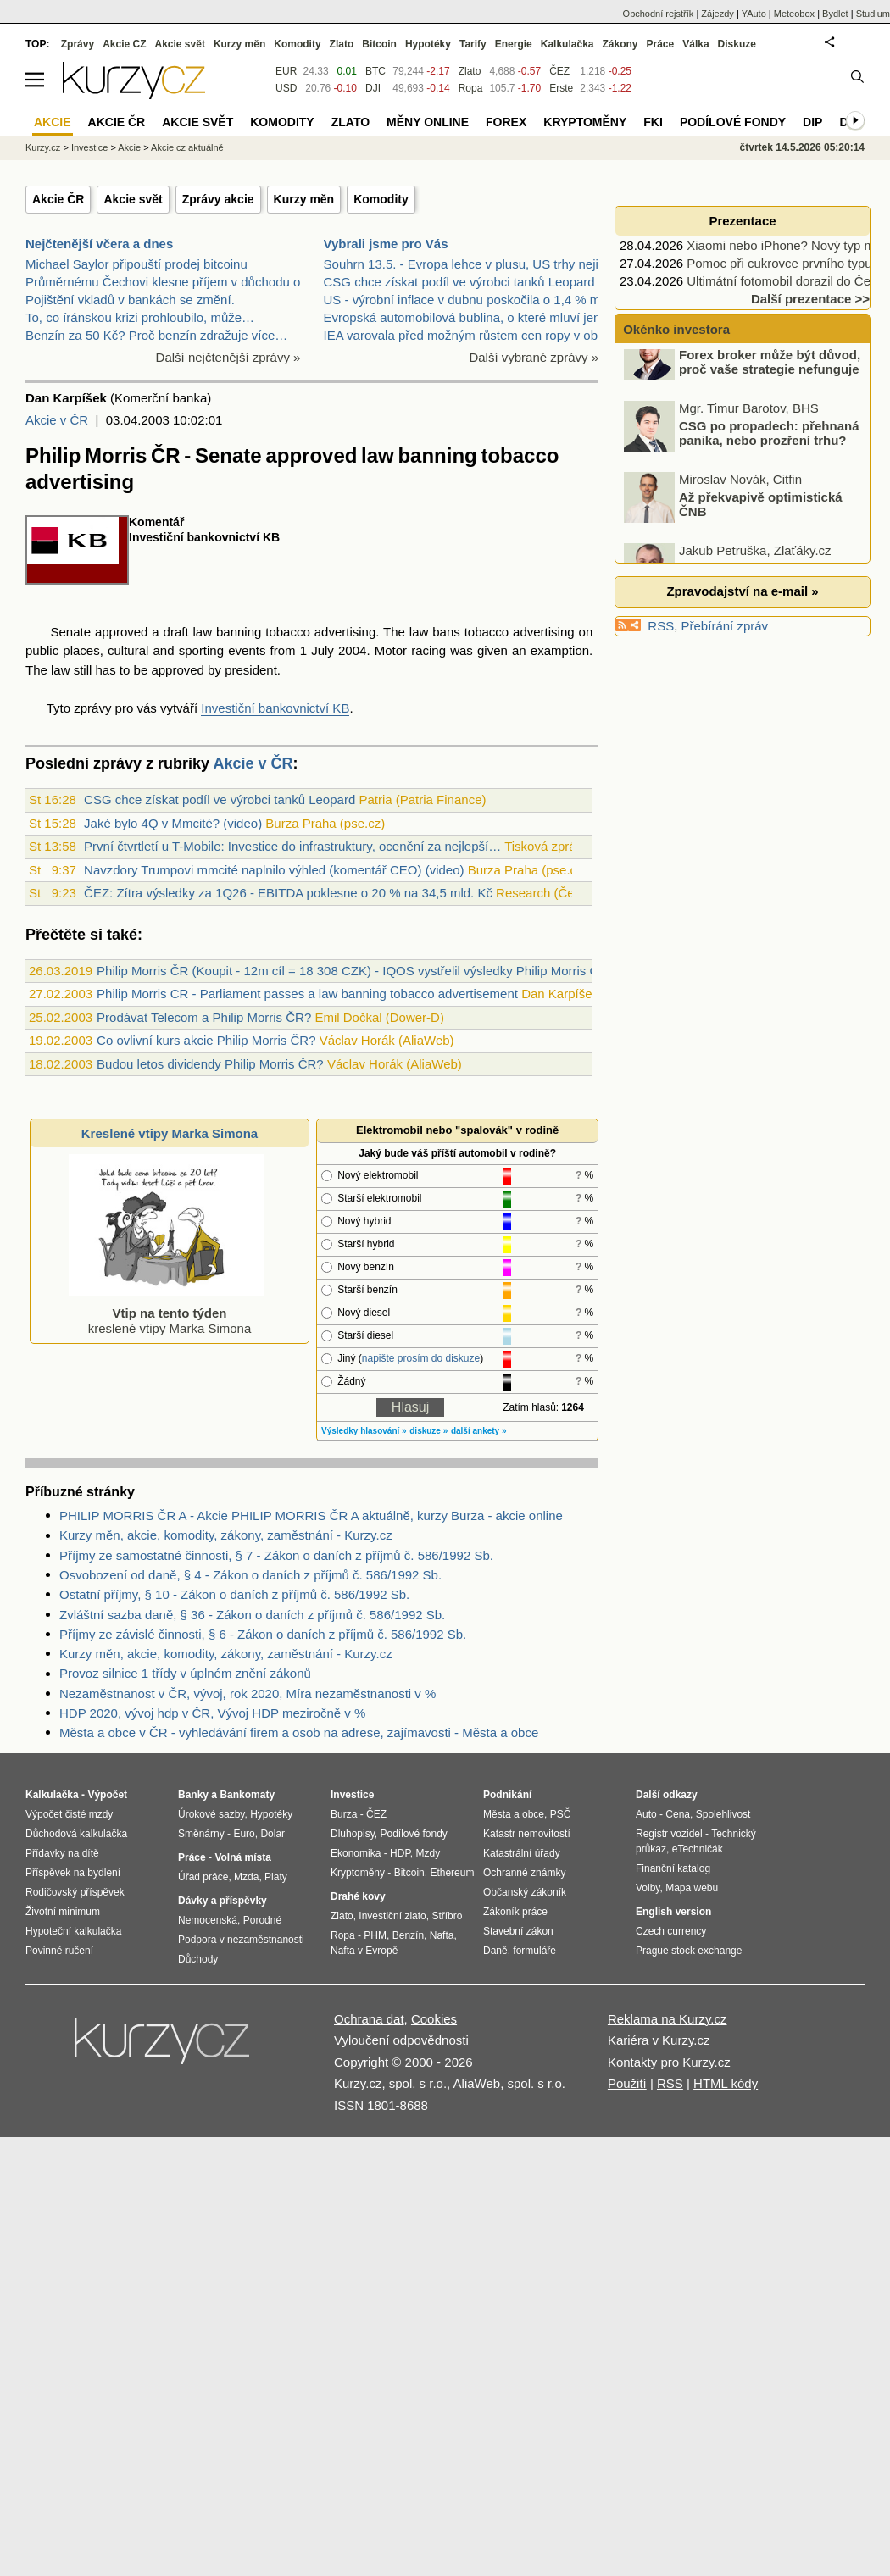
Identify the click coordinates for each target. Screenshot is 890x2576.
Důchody (198, 1959)
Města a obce (513, 1814)
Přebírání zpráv (725, 626)
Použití (627, 2083)
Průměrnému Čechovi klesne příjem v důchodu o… (169, 282)
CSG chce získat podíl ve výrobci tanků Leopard (459, 282)
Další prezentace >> (810, 298)
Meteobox (794, 13)
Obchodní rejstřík (658, 13)
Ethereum (452, 1873)
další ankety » (479, 1430)
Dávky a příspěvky (222, 1901)
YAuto (754, 13)
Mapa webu (691, 1888)
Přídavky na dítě (62, 1853)
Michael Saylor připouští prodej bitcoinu (136, 264)
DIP (812, 122)
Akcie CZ (124, 44)
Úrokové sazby (211, 1814)
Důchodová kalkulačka (76, 1834)
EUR (286, 71)
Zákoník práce (515, 1912)
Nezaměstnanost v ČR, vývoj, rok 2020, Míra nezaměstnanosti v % (247, 1693)
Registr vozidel (669, 1834)
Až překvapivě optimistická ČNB (761, 526)
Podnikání (507, 1795)
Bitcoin (379, 44)
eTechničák (697, 1849)
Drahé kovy (358, 1896)
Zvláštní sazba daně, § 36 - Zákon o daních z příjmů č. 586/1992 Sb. (252, 1614)
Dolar (272, 1834)
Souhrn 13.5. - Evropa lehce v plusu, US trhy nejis (464, 264)
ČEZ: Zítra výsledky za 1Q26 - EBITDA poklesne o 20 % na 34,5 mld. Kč (288, 893)
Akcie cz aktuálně (187, 147)
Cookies (434, 2019)
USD (286, 88)
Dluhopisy (353, 1834)
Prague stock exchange (689, 1951)
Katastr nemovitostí (526, 1834)
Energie (513, 44)
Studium (873, 13)
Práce (661, 44)
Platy (275, 1877)
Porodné (262, 1920)
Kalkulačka (567, 44)
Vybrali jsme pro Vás (386, 243)
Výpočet (107, 1795)
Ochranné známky (524, 1873)
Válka (695, 44)
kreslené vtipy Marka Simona (166, 1313)
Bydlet (835, 13)
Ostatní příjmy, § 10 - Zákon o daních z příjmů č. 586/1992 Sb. (234, 1594)
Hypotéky (428, 44)
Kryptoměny (584, 122)
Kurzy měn (304, 199)
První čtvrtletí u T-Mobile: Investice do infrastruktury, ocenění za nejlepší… (292, 846)
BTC (375, 71)
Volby (647, 1888)
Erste (561, 88)
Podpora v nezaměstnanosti (241, 1940)
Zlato (470, 71)
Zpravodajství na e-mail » (742, 591)
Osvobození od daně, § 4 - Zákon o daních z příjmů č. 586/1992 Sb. (250, 1575)
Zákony (619, 44)
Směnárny (201, 1834)
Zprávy (77, 44)
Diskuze (737, 44)
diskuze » (428, 1430)
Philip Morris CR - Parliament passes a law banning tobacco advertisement (307, 993)
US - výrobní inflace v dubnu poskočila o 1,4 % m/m (469, 299)
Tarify (473, 44)
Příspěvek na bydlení (72, 1873)
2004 (352, 650)
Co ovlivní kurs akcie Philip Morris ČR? (206, 1040)
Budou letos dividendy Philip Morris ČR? (210, 1064)
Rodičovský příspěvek (75, 1892)
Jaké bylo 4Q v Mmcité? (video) (173, 823)
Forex (506, 122)
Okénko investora (675, 329)
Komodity (381, 199)
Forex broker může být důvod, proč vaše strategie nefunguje (769, 383)
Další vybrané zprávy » (533, 357)
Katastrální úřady (521, 1853)
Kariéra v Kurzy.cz (659, 2040)
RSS (661, 626)
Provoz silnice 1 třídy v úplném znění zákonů (185, 1673)
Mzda (246, 1877)
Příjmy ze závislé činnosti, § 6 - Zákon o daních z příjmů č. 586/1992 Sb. (262, 1634)
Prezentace (742, 221)
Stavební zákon (518, 1931)
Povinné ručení (59, 1951)
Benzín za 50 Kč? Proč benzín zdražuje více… (156, 335)
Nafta (442, 1935)
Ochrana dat (369, 2019)
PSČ (560, 1814)
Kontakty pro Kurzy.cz (669, 2062)
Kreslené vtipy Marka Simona (169, 1133)
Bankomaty (247, 1795)
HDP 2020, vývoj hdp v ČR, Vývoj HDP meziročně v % (212, 1713)
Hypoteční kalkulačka (73, 1931)
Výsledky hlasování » (364, 1430)
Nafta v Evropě (364, 1951)
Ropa (471, 88)
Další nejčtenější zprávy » (228, 357)
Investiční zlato (392, 1916)
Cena (677, 1814)
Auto (646, 1814)
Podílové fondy (733, 122)
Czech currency (671, 1931)
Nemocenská (207, 1920)
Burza (344, 1814)
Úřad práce (203, 1877)
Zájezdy (717, 13)
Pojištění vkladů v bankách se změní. (130, 299)
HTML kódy (725, 2083)
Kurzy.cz (42, 147)
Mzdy (428, 1853)
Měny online (428, 122)
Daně (495, 1951)
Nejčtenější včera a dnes (99, 243)
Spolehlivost (723, 1814)
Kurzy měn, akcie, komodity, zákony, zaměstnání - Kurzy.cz (225, 1535)
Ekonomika (356, 1853)
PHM (375, 1935)
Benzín (408, 1935)
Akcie (129, 147)
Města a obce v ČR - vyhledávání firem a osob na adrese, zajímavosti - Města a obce (298, 1732)
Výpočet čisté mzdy (69, 1814)
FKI (653, 122)
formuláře (534, 1951)
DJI (373, 88)
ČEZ (559, 71)
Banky (193, 1795)
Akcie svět (132, 199)
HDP (400, 1853)
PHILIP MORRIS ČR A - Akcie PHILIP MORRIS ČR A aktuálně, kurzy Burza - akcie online (311, 1515)
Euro (243, 1834)
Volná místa (242, 1857)
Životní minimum (62, 1912)
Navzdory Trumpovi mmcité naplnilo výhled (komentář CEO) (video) (274, 870)
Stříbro (446, 1916)
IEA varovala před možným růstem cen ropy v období (473, 335)
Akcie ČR (58, 199)
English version (673, 1912)
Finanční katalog (673, 1868)
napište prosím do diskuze (421, 1358)
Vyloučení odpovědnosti (401, 2040)
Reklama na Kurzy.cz (667, 2019)
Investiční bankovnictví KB (275, 708)
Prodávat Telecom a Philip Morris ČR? (204, 1017)
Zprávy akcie (218, 199)
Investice (89, 147)
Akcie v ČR (56, 420)
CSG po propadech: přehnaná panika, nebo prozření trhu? (769, 455)
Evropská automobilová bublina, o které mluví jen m (469, 317)
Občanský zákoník (524, 1892)
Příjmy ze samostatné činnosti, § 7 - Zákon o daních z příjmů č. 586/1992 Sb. (276, 1555)
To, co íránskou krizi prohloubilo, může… (139, 317)
